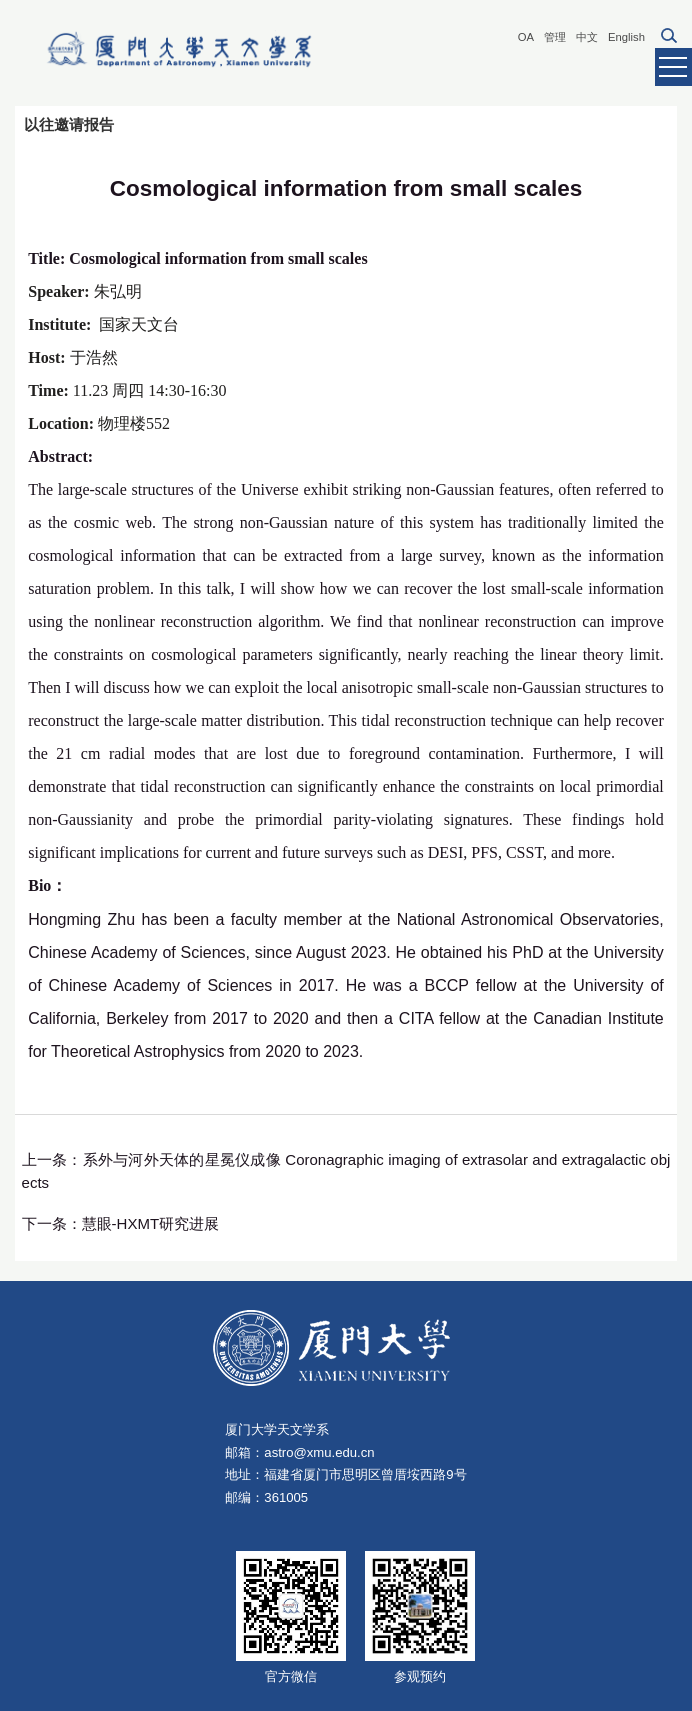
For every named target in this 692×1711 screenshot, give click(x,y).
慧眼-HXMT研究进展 (151, 1223)
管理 (555, 37)
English (626, 37)
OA (526, 37)
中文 (587, 37)
